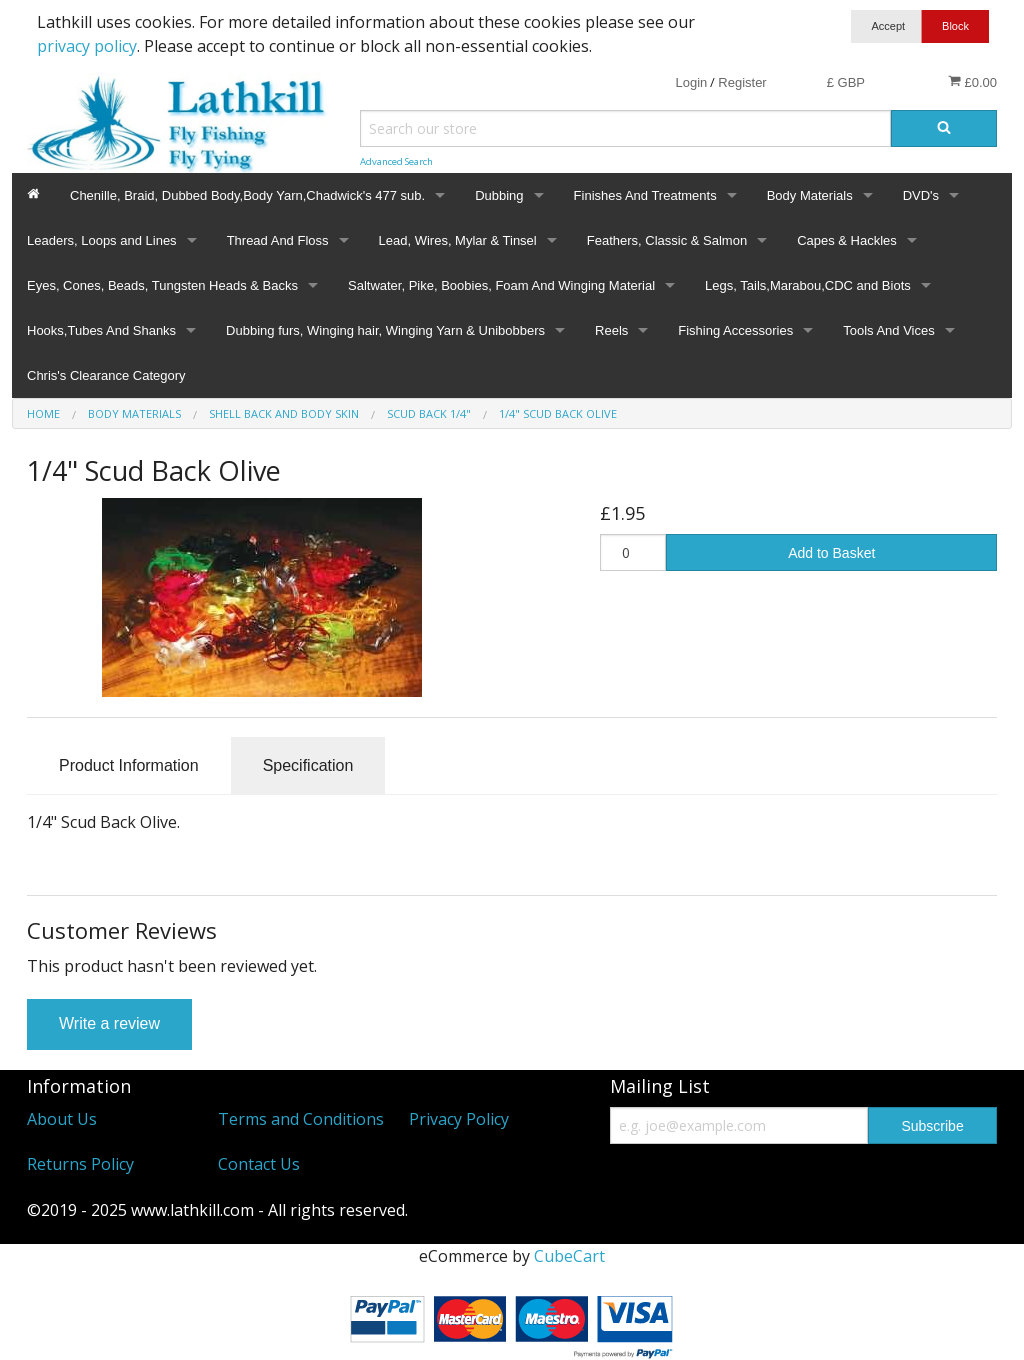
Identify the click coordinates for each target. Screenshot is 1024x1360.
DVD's (921, 195)
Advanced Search (396, 161)
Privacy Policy (459, 1119)
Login (691, 82)
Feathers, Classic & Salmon (667, 240)
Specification (308, 765)
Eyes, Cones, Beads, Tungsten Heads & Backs (162, 285)
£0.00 (972, 82)
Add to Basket (831, 553)
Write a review (109, 1023)
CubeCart (569, 1256)
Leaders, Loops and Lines (102, 240)
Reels (611, 330)
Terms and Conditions (301, 1119)
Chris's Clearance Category (106, 375)
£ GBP (846, 82)
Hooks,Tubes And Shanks (101, 330)
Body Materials (810, 195)
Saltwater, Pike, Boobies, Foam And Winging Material (501, 285)
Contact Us (259, 1164)
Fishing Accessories (735, 330)
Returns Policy (80, 1164)
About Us (62, 1119)
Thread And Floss (278, 240)
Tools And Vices (889, 330)
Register (742, 82)
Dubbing (499, 195)
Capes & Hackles (847, 240)
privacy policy (87, 46)
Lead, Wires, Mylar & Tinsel (458, 240)
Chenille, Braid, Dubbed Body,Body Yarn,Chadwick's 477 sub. (247, 195)
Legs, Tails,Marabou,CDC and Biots (808, 285)
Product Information (129, 765)
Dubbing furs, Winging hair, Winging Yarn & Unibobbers (385, 330)
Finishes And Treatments (645, 195)
